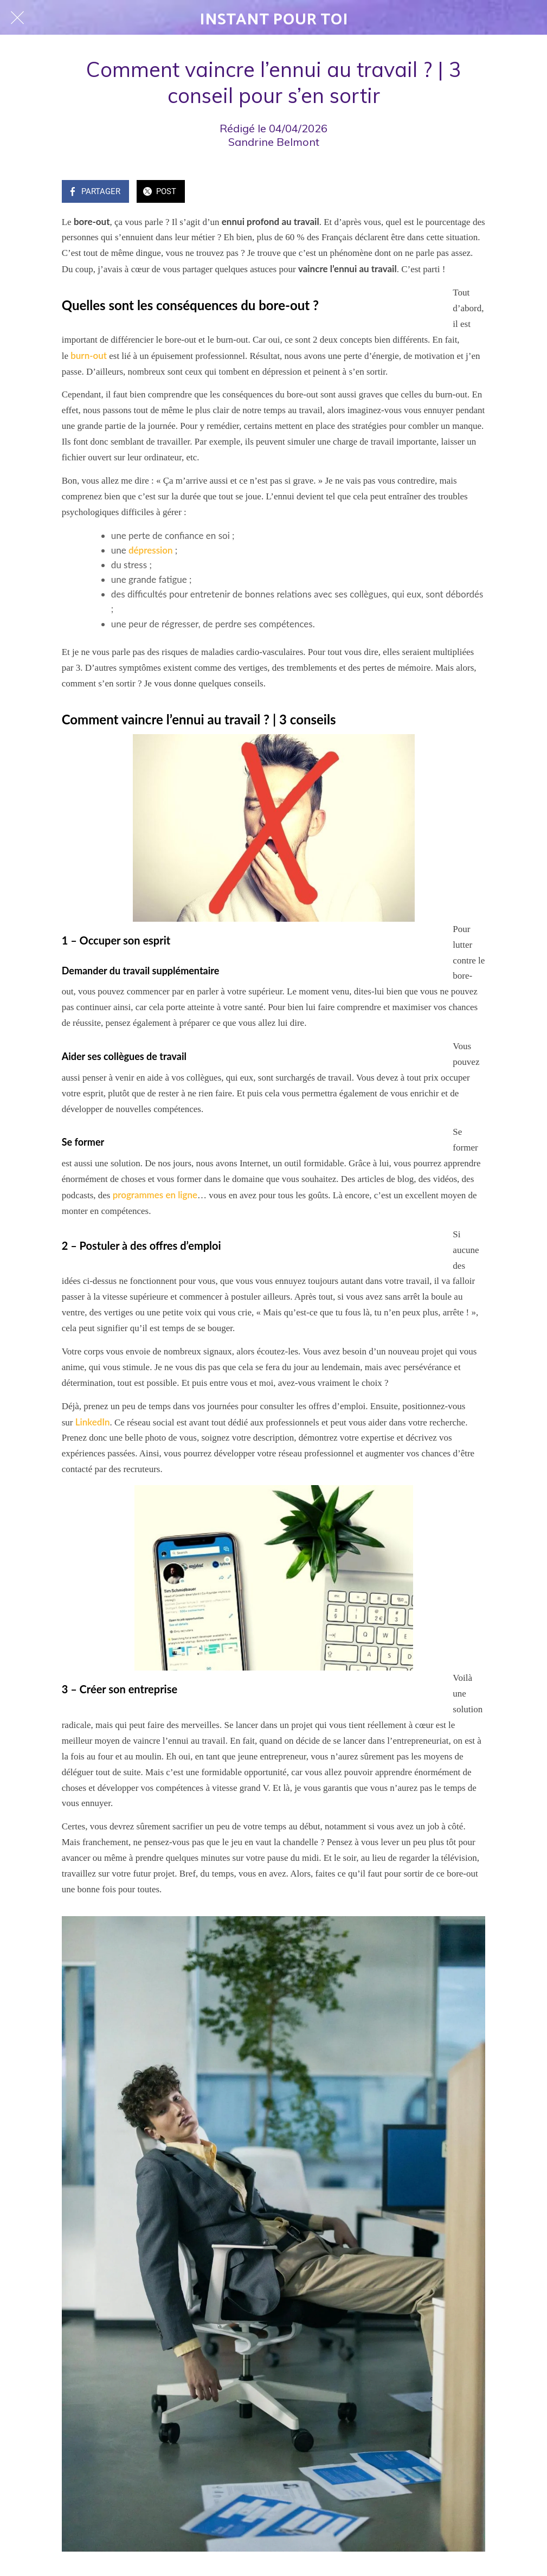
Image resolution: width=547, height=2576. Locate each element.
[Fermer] (17, 17)
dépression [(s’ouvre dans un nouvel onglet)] (150, 550)
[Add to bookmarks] (446, 192)
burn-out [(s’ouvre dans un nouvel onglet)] (88, 355)
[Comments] (472, 192)
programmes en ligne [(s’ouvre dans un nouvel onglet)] (155, 1194)
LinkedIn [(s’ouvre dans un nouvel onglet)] (92, 1422)
